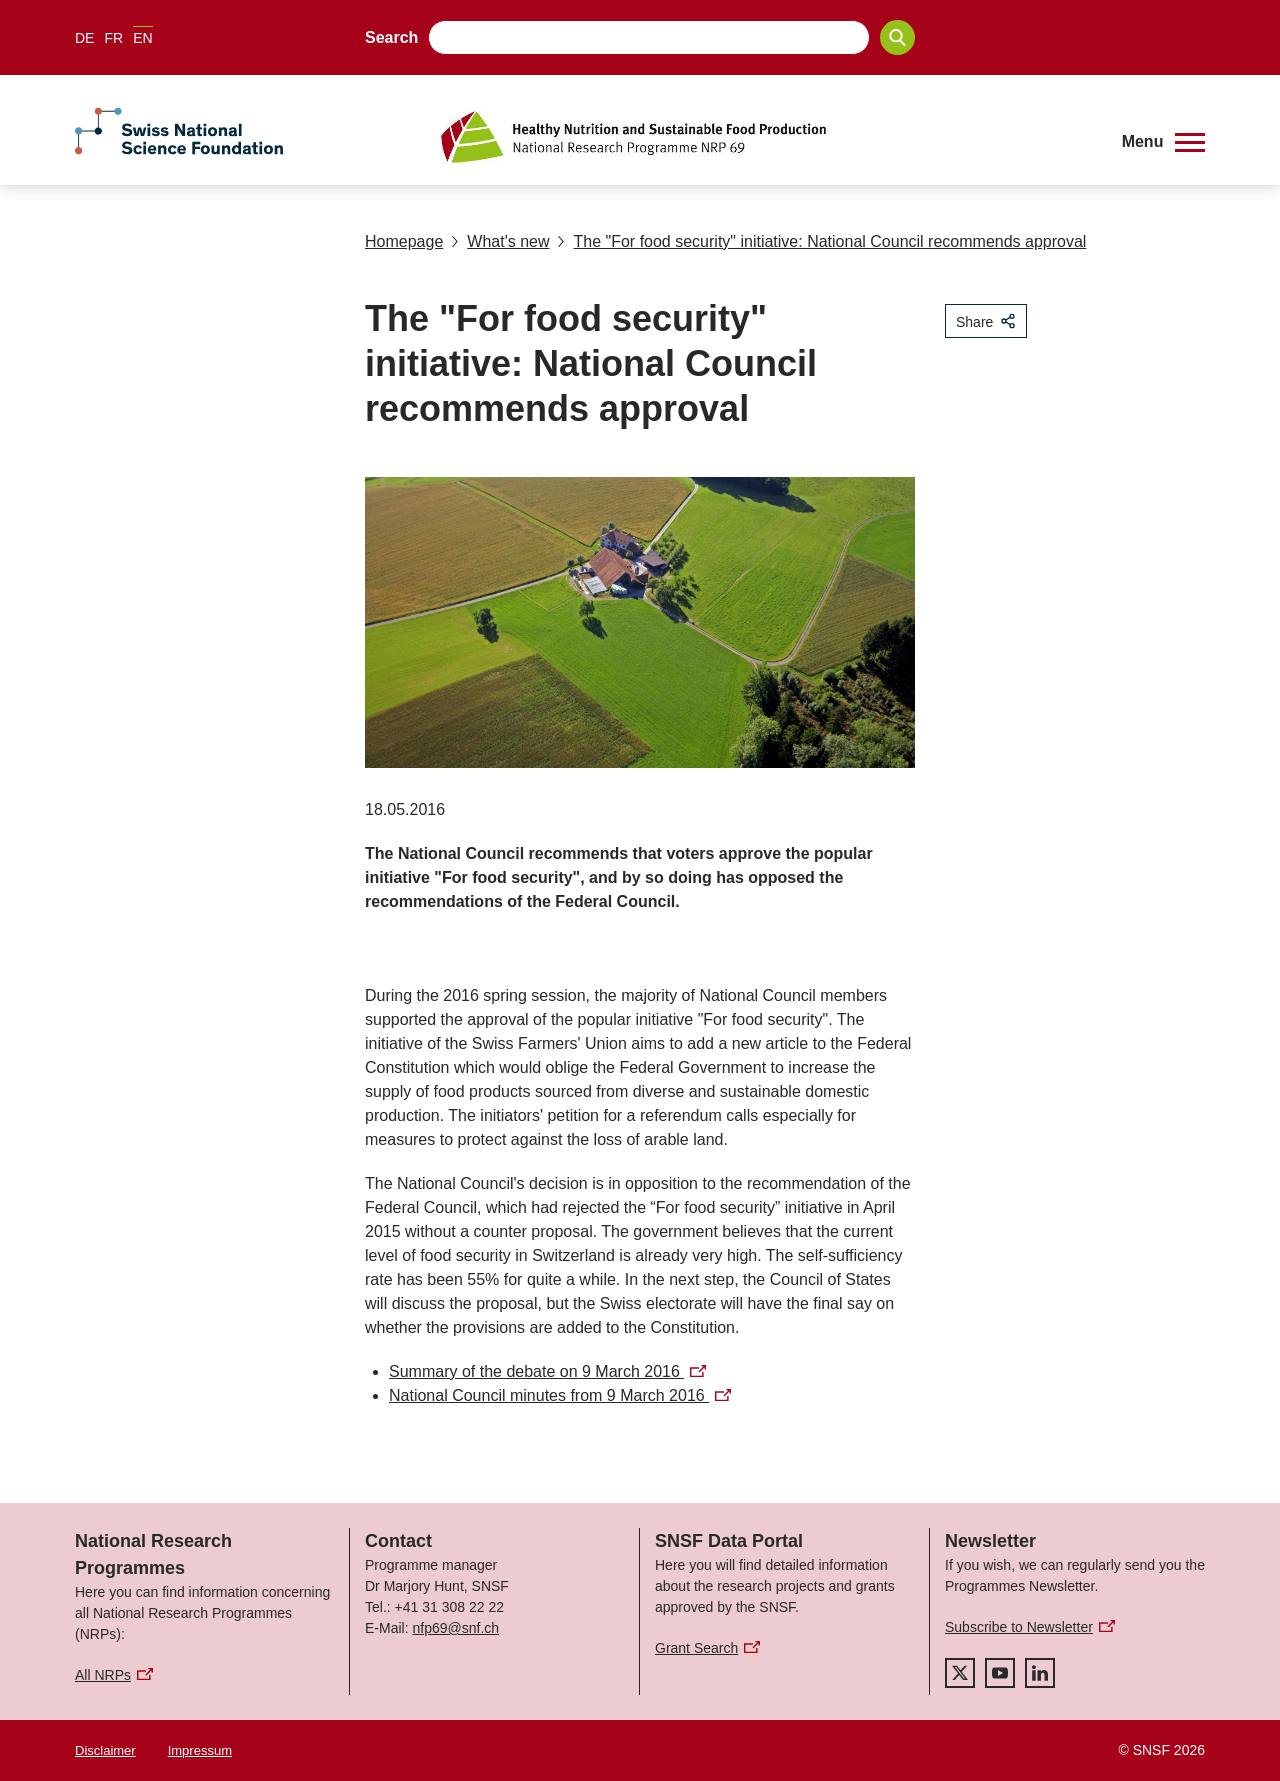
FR (113, 38)
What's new (500, 241)
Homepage (404, 241)
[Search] (897, 37)
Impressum (200, 1750)
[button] (1163, 142)
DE (84, 38)
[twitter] (960, 1673)
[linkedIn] (1040, 1673)
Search (391, 37)
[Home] (764, 137)
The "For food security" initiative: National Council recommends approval (821, 241)
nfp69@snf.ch (455, 1628)
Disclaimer (105, 1750)
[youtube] (1000, 1673)
